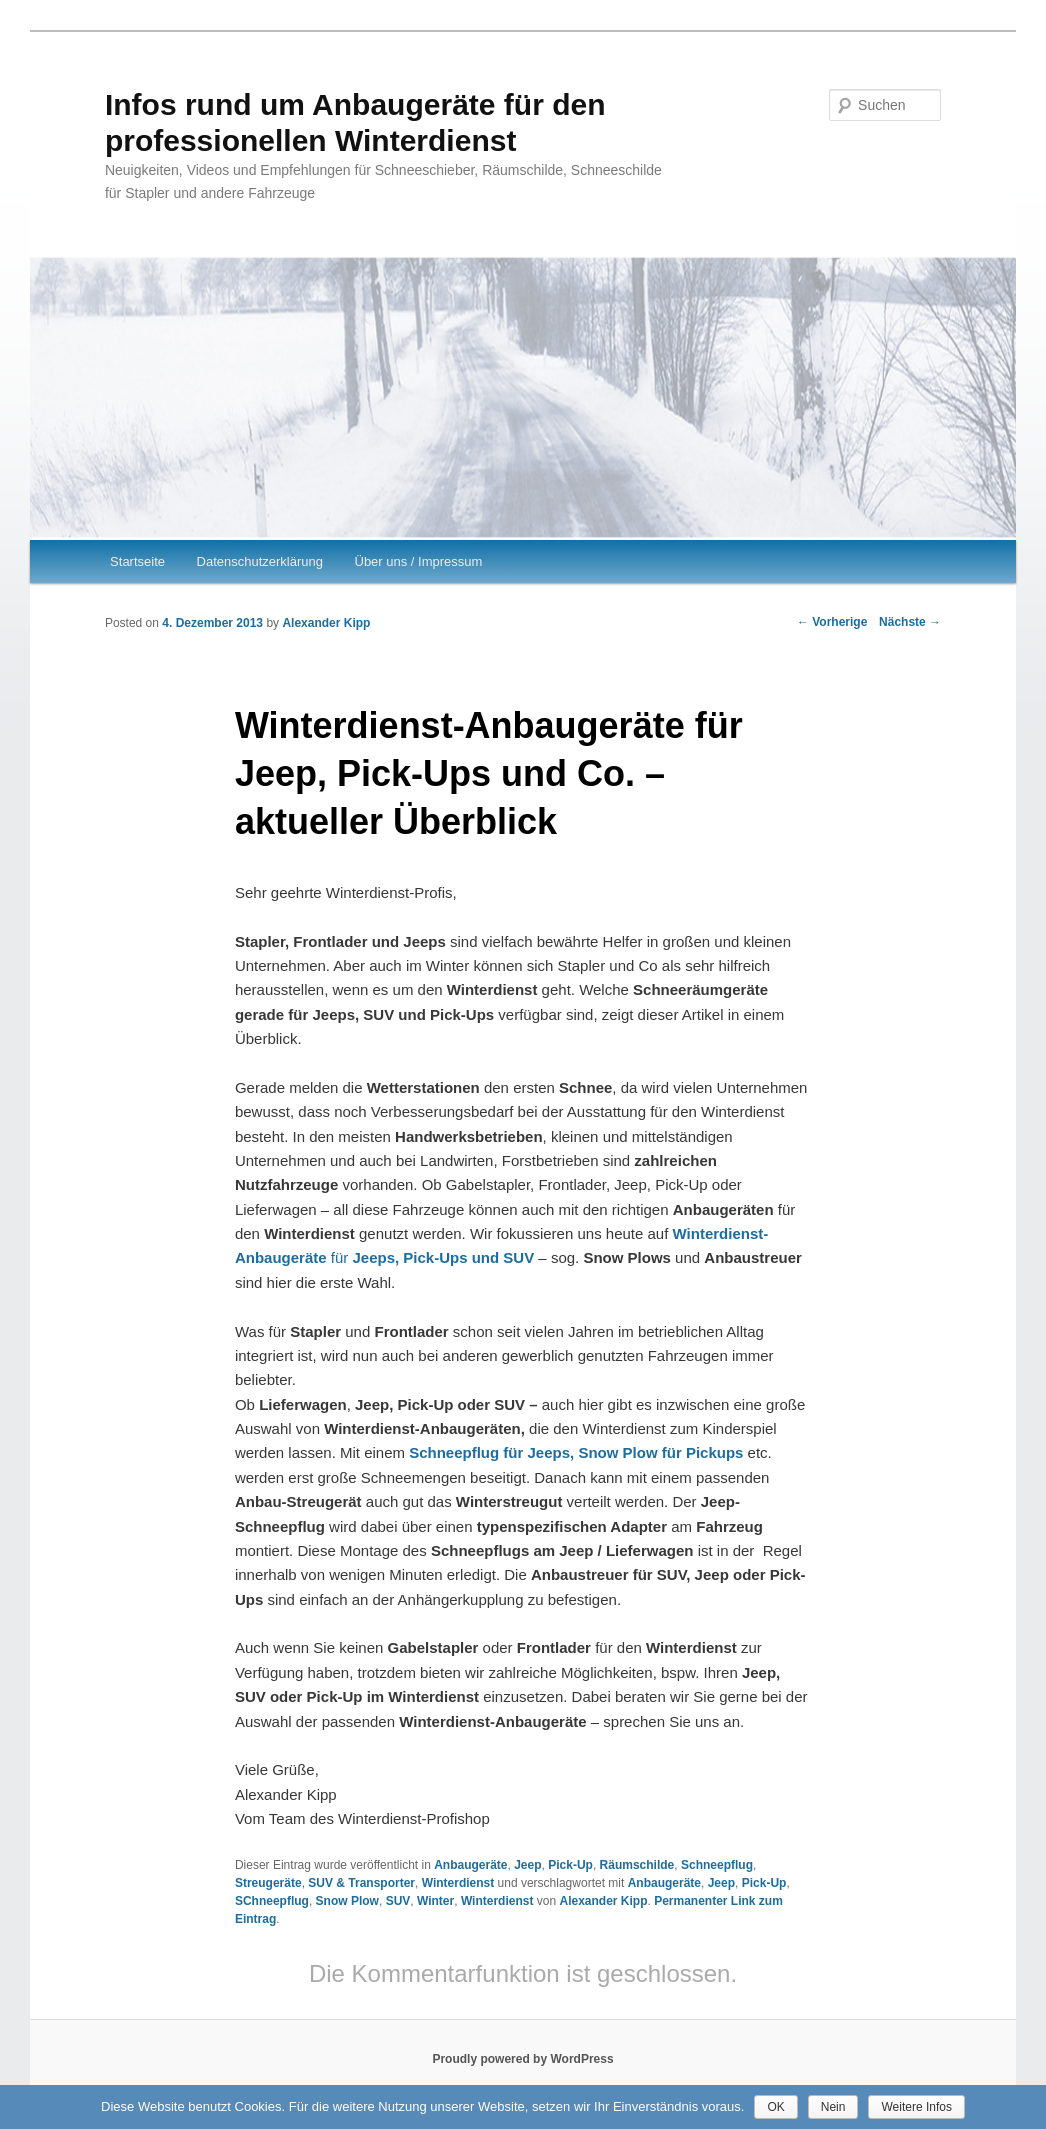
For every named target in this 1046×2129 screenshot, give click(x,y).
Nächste (910, 622)
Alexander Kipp (326, 623)
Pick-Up (570, 1865)
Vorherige (832, 622)
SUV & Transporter (361, 1883)
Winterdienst (458, 1883)
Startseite (137, 561)
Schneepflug (717, 1865)
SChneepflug (272, 1901)
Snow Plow (347, 1901)
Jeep (527, 1865)
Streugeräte (268, 1883)
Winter (435, 1901)
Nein (833, 2107)
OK (775, 2107)
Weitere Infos (916, 2107)
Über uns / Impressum (419, 561)
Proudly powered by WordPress (522, 2059)
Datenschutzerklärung (260, 561)
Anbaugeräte (470, 1865)
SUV (398, 1901)
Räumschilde (637, 1865)
